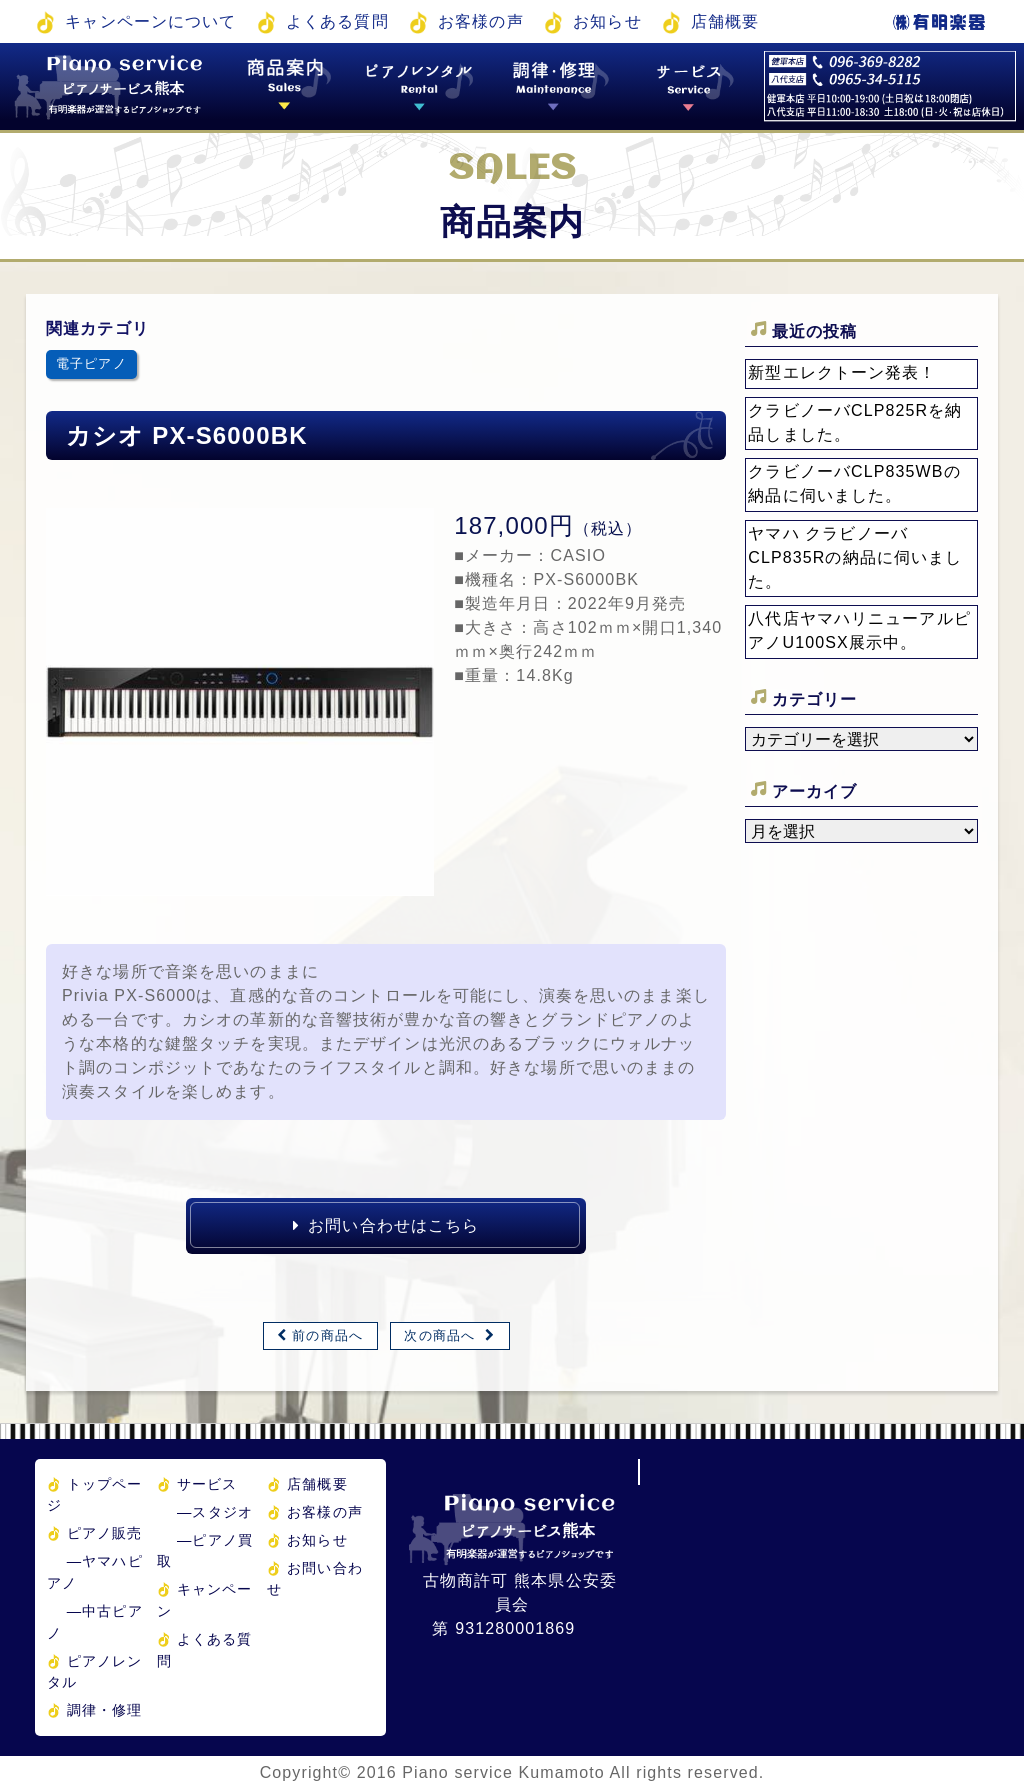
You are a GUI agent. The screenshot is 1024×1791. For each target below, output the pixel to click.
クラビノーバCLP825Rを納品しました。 (855, 422)
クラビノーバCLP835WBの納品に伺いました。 (854, 483)
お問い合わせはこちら (386, 1225)
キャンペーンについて (150, 21)
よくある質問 (337, 21)
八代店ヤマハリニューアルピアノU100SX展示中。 (859, 630)
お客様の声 (481, 21)
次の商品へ (439, 1335)
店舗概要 (725, 21)
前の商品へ (327, 1335)
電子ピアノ (91, 363)
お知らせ (607, 21)
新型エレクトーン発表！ (842, 372)
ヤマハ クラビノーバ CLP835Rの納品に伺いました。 (855, 557)
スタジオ (215, 1512)
